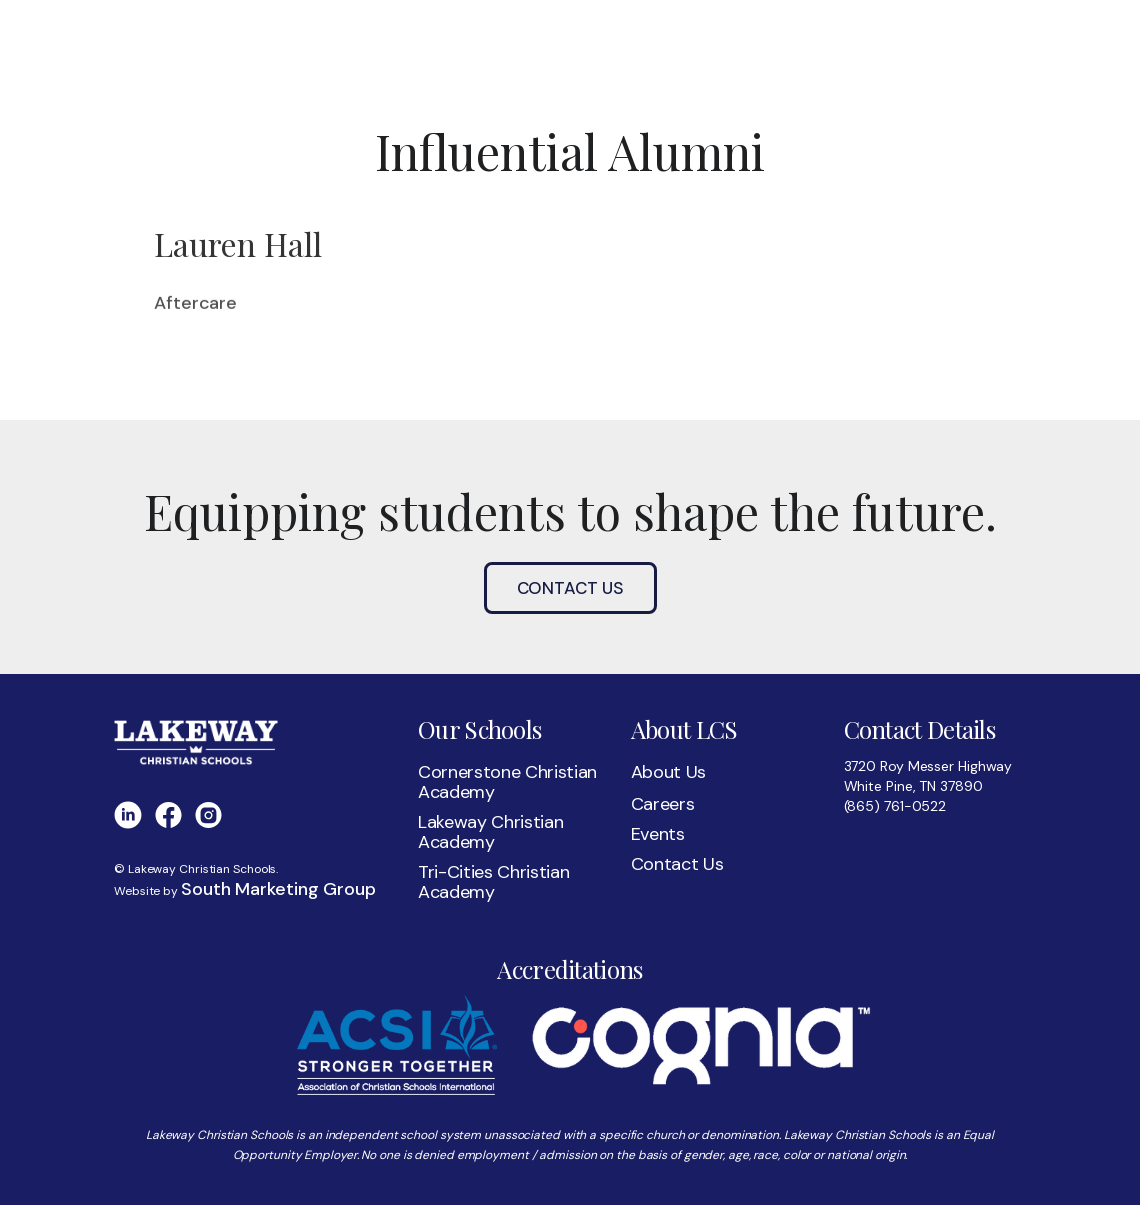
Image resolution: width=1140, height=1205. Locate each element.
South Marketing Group (278, 889)
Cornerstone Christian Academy (507, 782)
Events (658, 834)
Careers (663, 804)
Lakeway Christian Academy (490, 832)
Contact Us (570, 588)
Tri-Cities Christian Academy (493, 882)
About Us (668, 772)
